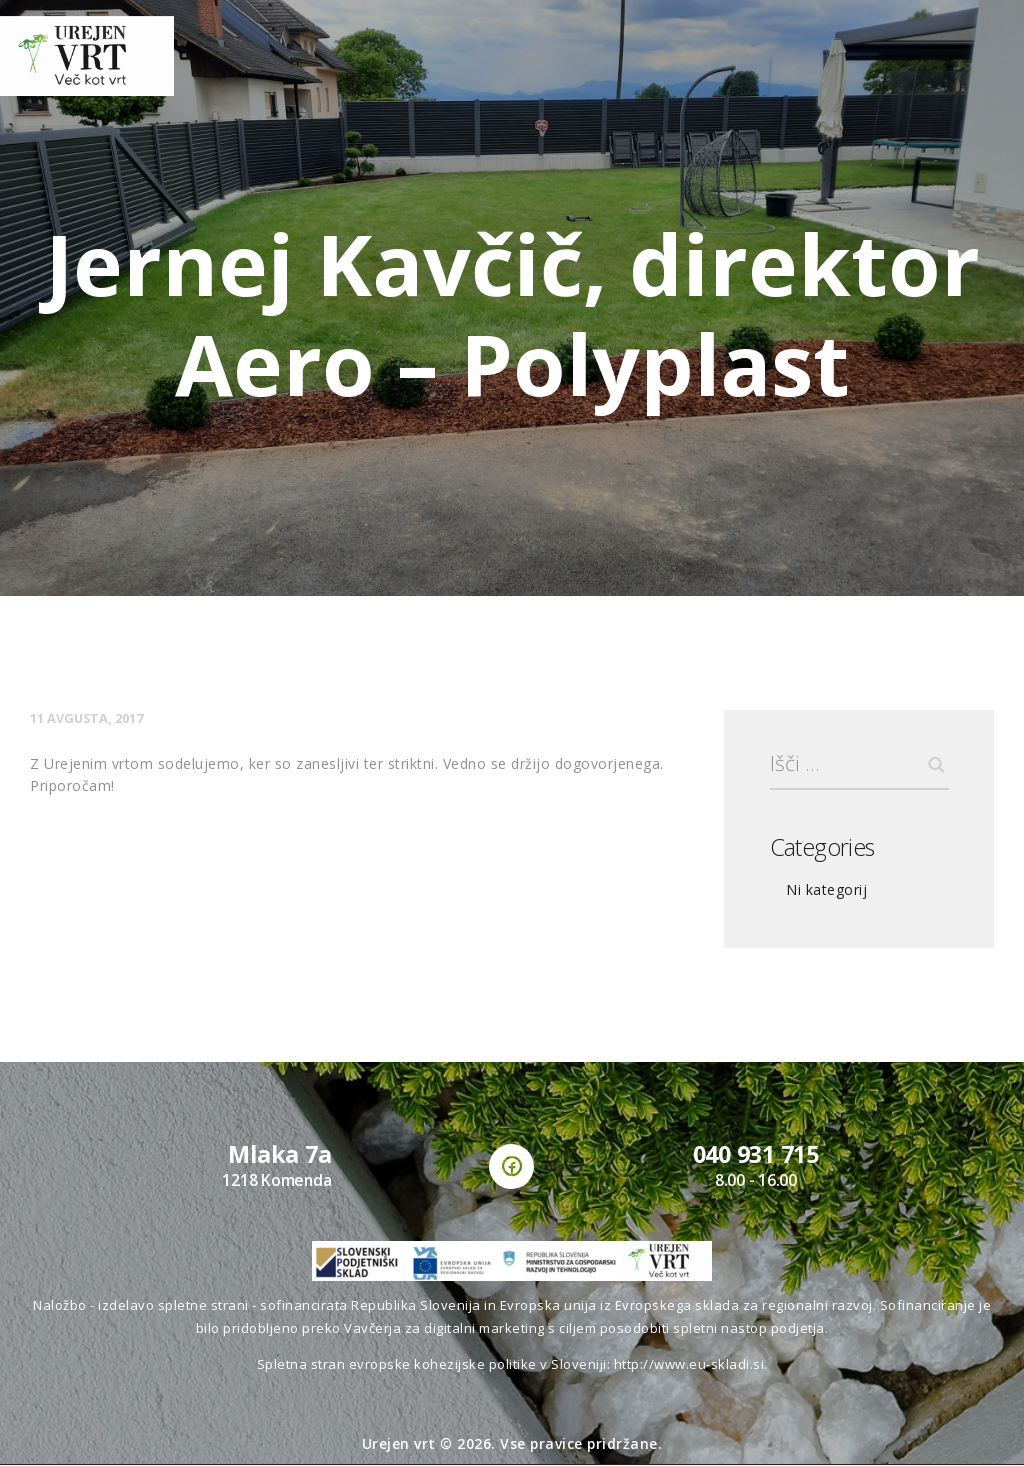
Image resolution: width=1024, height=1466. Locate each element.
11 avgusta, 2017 (87, 718)
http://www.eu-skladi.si (689, 1364)
